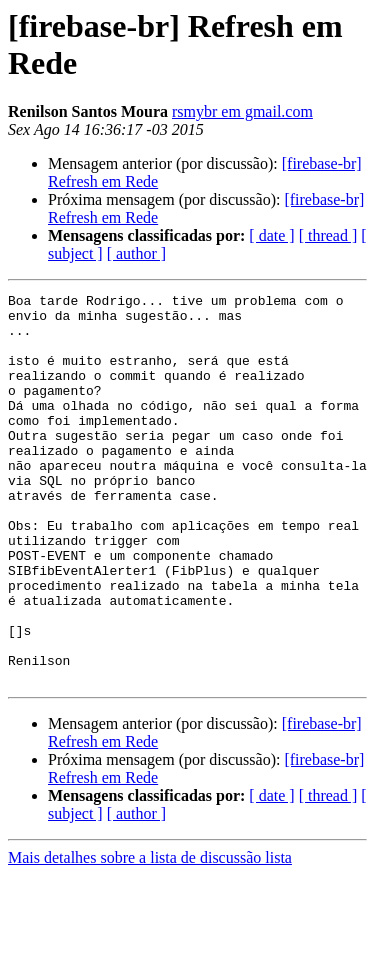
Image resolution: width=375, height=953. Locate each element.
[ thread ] (328, 235)
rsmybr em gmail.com (242, 111)
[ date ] (271, 235)
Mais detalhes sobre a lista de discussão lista (150, 935)
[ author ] (137, 253)
